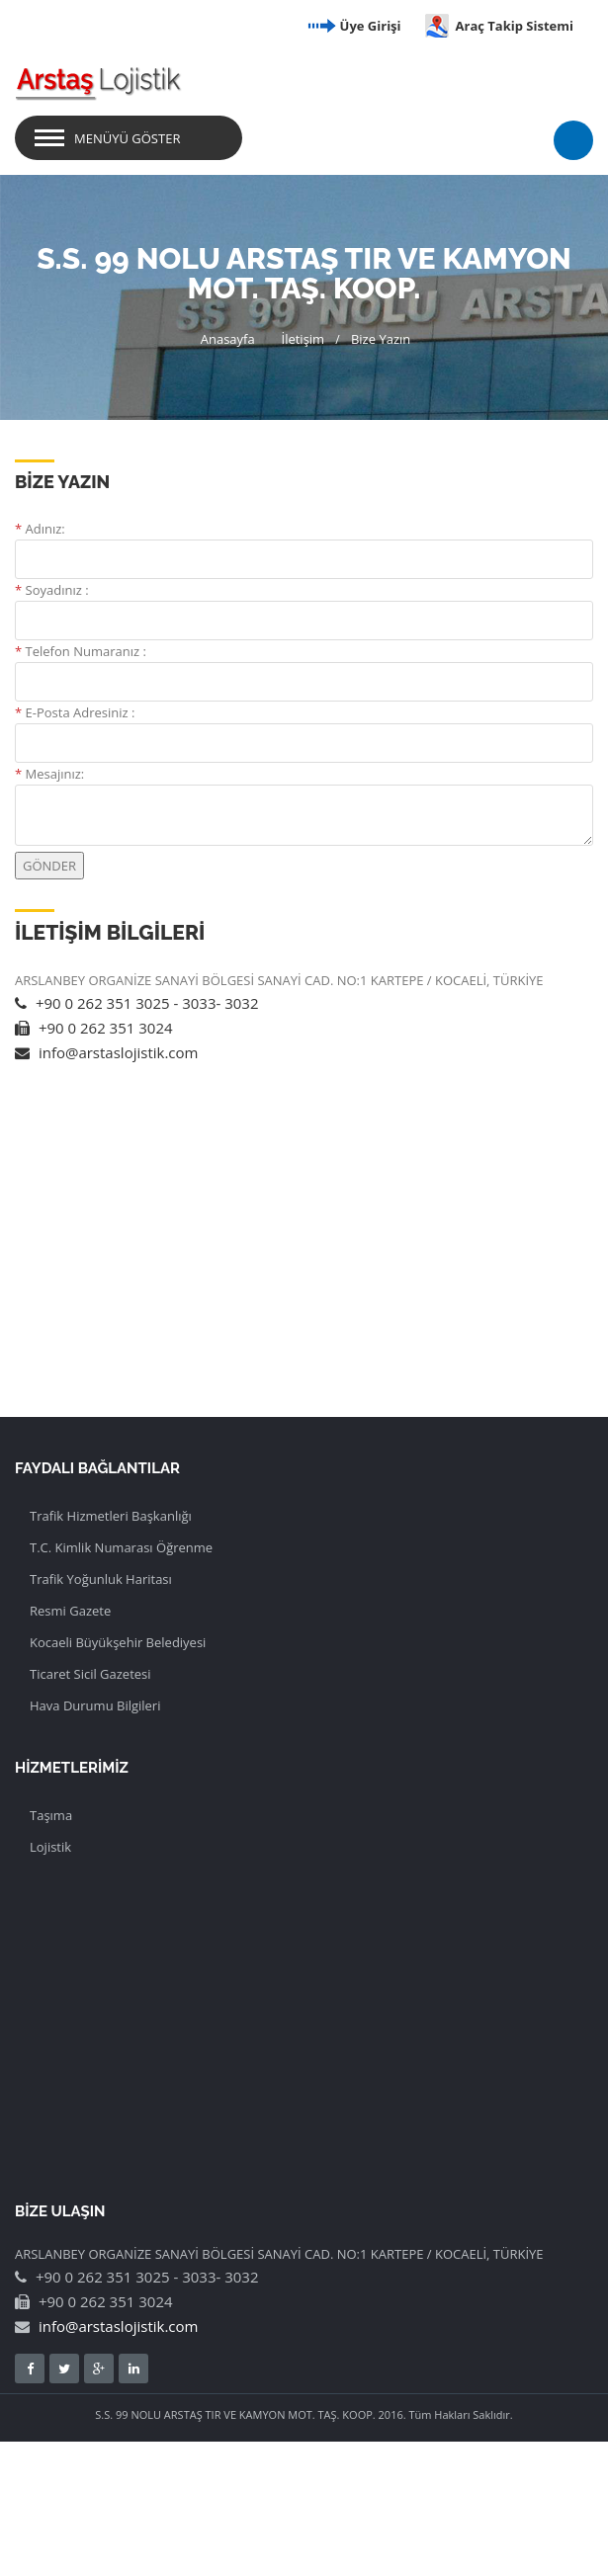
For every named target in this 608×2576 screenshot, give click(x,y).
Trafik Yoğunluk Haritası (101, 1579)
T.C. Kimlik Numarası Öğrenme (121, 1547)
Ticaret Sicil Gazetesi (90, 1674)
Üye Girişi (353, 26)
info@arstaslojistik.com (106, 1052)
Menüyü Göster (127, 138)
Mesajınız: (49, 774)
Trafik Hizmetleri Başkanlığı (111, 1516)
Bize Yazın (380, 339)
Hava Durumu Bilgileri (95, 1705)
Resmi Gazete (70, 1611)
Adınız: (40, 529)
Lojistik (50, 1847)
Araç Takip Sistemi (497, 26)
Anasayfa (228, 339)
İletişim (303, 339)
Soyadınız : (52, 590)
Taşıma (51, 1815)
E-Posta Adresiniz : (74, 712)
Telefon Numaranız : (80, 651)
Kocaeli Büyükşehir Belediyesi (118, 1642)
